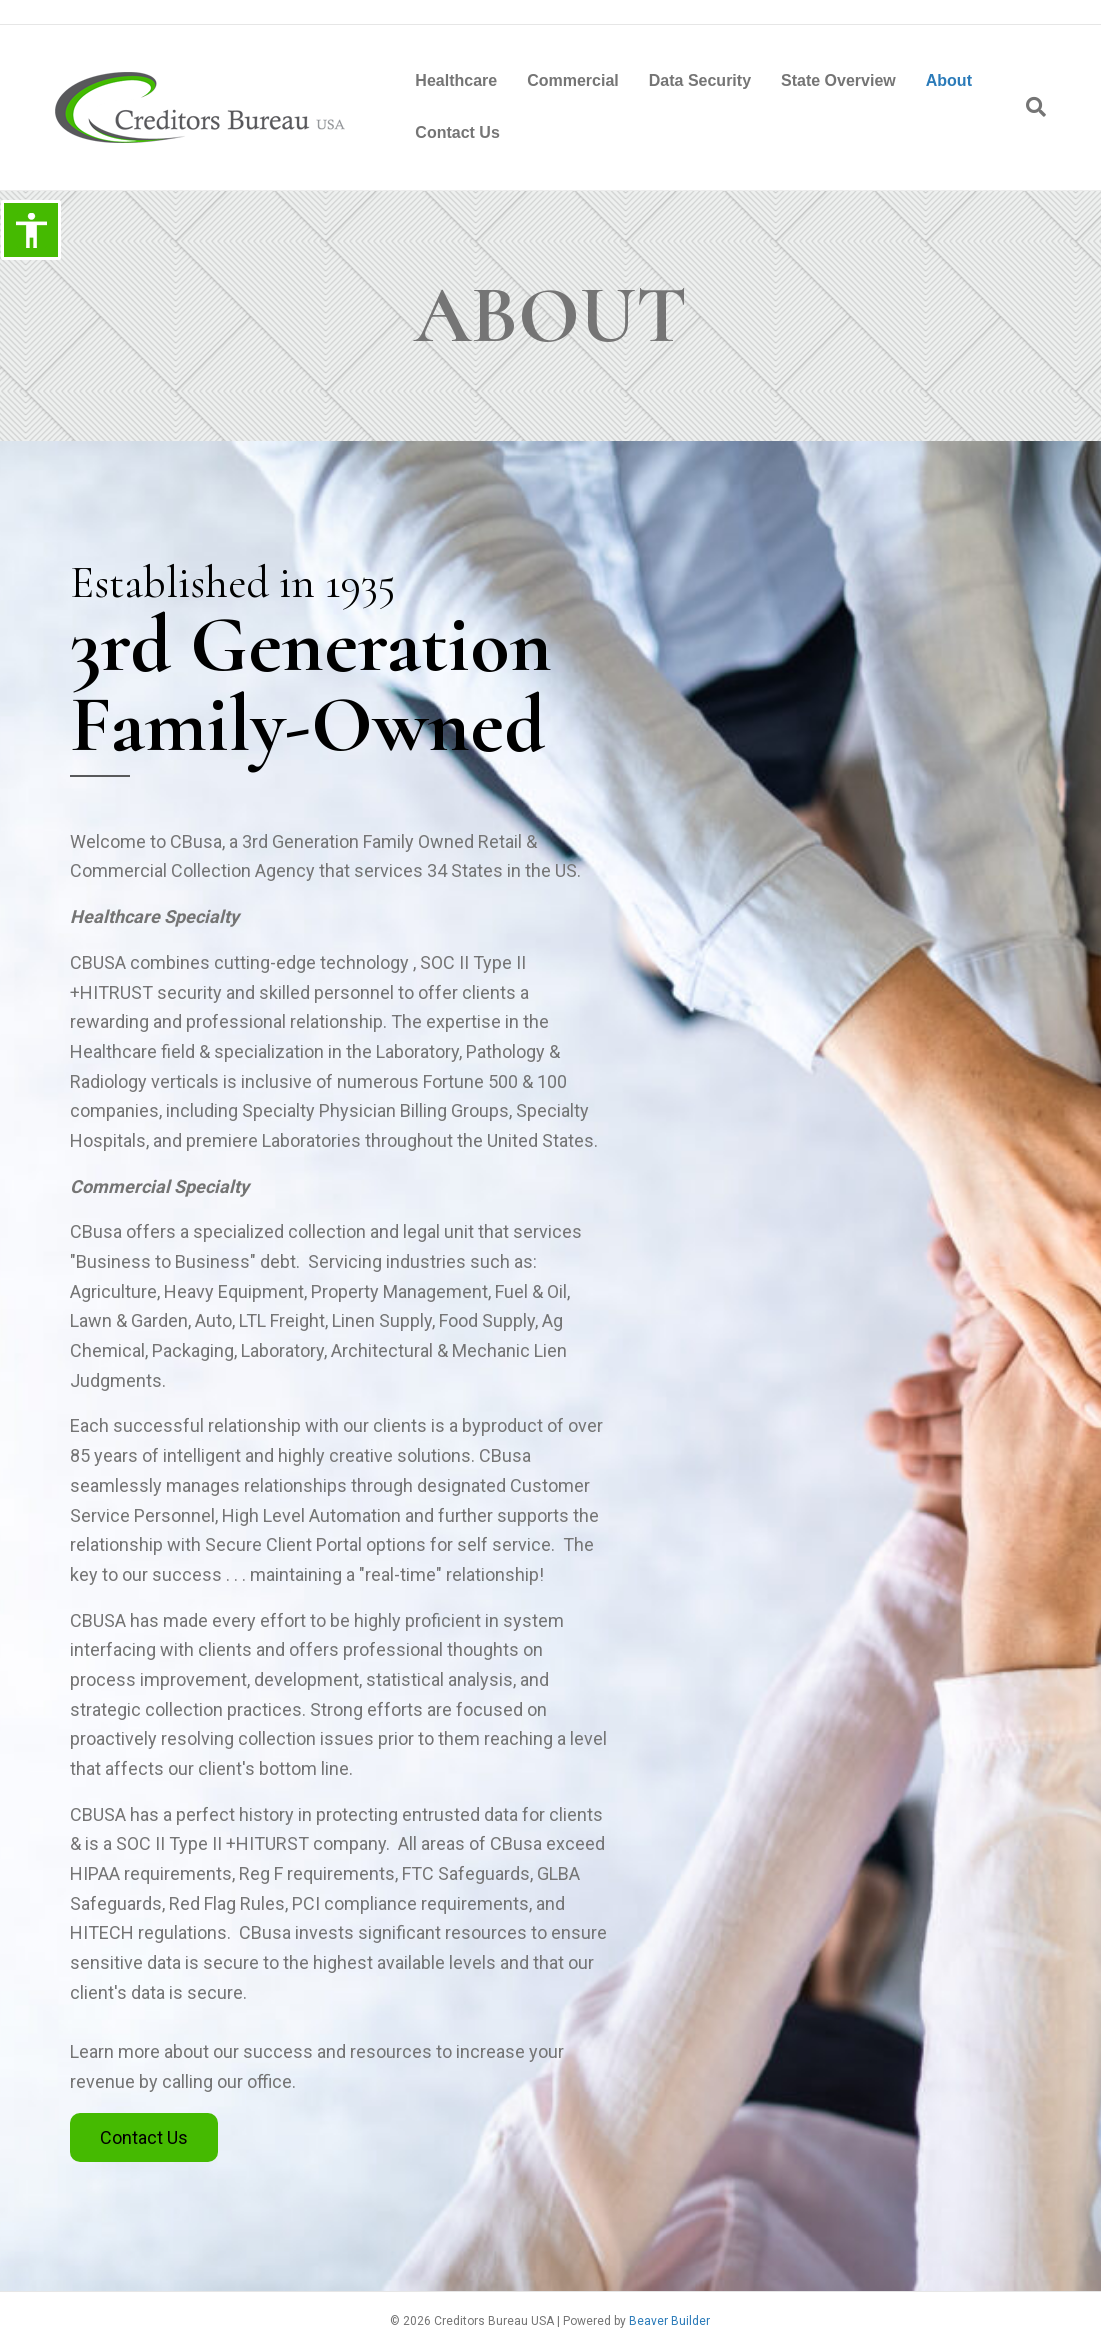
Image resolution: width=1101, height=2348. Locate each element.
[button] (144, 2138)
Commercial (573, 80)
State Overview (838, 80)
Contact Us (457, 132)
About (949, 80)
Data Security (700, 80)
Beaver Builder (669, 2321)
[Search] (1028, 107)
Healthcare (456, 80)
